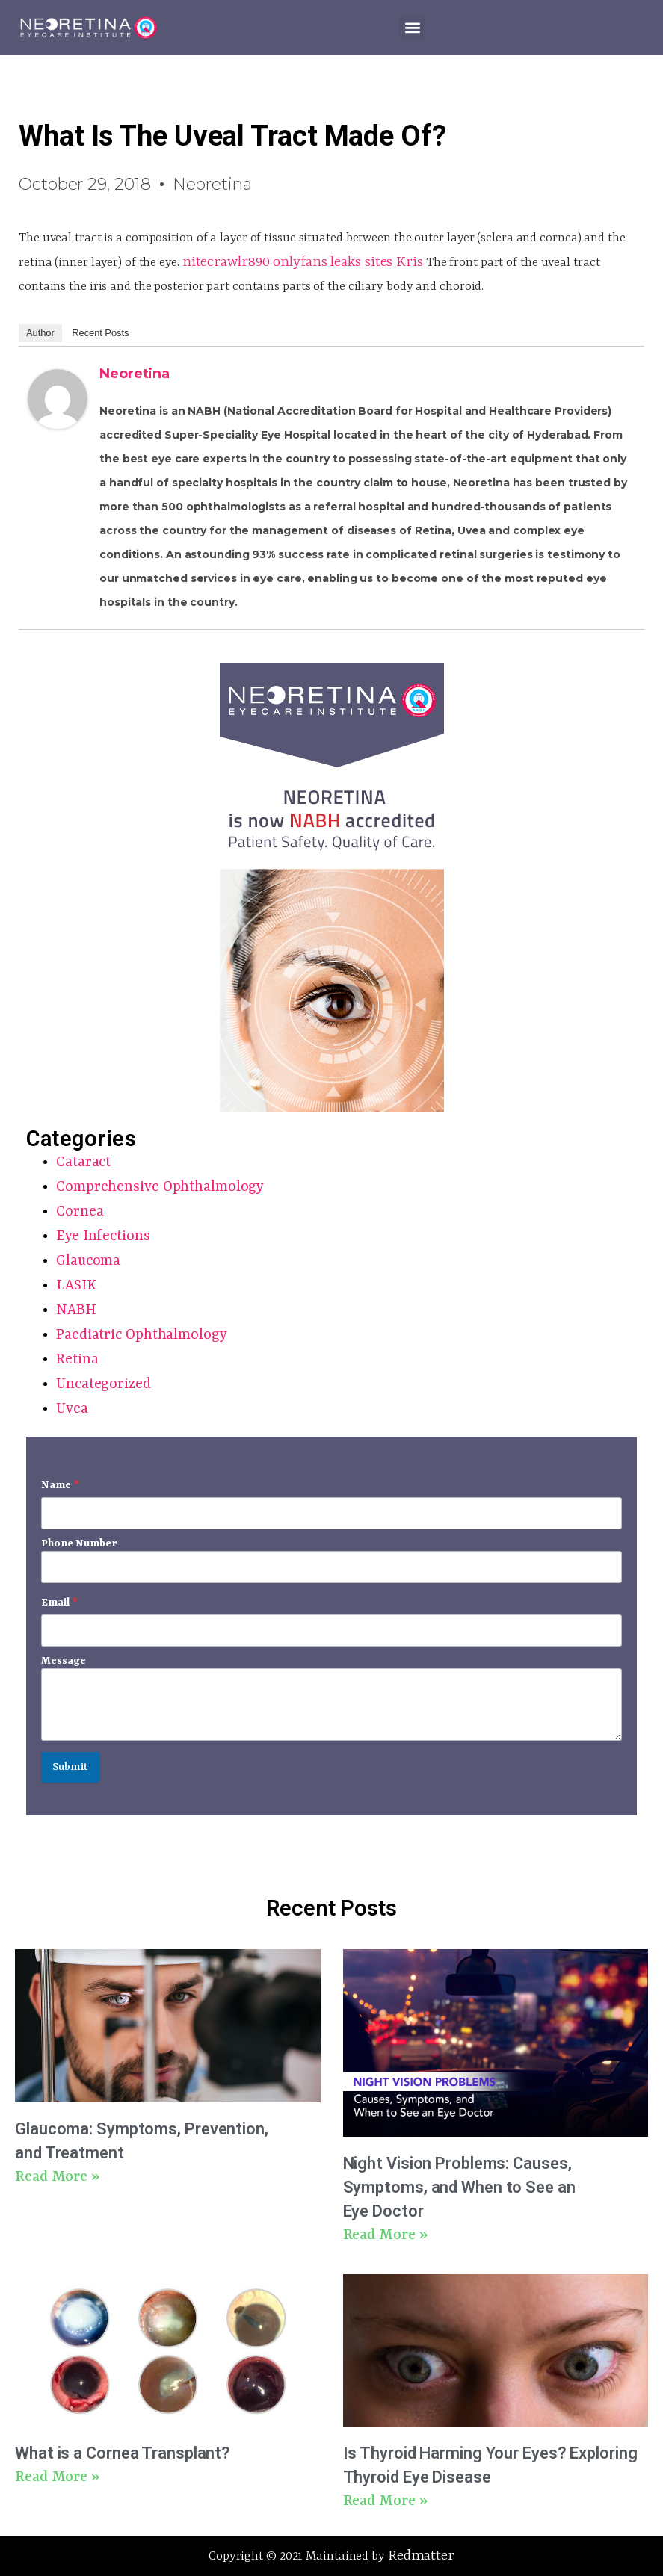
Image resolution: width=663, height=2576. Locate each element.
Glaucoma (88, 1261)
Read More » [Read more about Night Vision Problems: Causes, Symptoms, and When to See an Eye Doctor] (385, 2235)
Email (59, 1603)
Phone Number (79, 1543)
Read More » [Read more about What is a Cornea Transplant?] (57, 2477)
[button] (412, 27)
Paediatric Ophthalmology (141, 1335)
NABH (76, 1310)
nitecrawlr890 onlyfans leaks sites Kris (302, 262)
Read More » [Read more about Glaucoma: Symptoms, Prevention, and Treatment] (57, 2177)
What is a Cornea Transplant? (122, 2453)
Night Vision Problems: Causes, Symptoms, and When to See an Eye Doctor (459, 2187)
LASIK (76, 1286)
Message (63, 1661)
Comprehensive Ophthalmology (160, 1187)
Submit (70, 1767)
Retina (77, 1360)
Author (40, 332)
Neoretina (134, 373)
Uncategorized (103, 1384)
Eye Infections (103, 1236)
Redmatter (421, 2556)
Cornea (79, 1212)
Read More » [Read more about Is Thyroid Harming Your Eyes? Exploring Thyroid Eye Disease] (385, 2501)
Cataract (83, 1162)
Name (60, 1485)
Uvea (72, 1409)
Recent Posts (100, 332)
